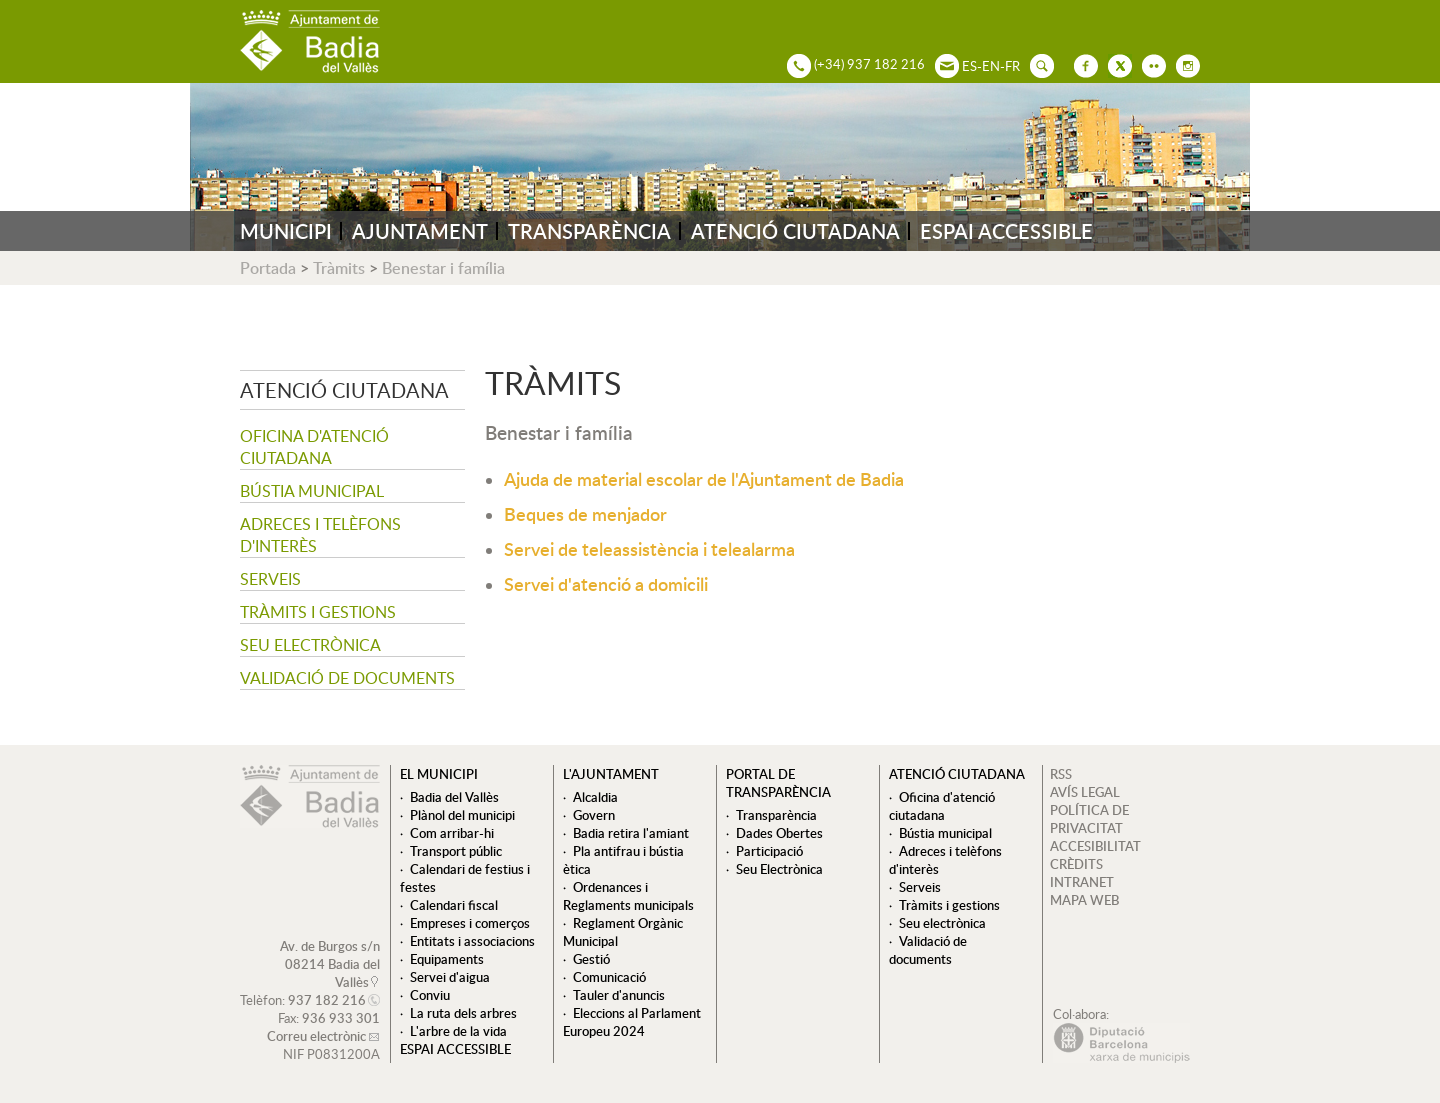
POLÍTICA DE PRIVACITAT (1089, 819)
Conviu (430, 995)
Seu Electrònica (779, 869)
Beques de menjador (585, 513)
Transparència (776, 815)
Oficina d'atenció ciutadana (314, 447)
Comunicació (609, 977)
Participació (769, 851)
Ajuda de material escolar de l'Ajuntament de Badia (704, 478)
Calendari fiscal (454, 905)
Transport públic (456, 851)
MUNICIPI (286, 231)
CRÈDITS (1076, 864)
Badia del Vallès (454, 797)
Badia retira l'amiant (631, 833)
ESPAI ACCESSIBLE (1006, 231)
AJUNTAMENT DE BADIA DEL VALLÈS (310, 41)
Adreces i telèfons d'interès (320, 535)
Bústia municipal (312, 491)
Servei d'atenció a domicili (606, 583)
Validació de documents (347, 678)
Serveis (270, 579)
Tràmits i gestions (318, 612)
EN (991, 66)
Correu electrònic (316, 1036)
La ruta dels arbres (463, 1013)
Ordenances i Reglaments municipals (628, 896)
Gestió (591, 959)
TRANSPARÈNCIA (589, 231)
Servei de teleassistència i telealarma (649, 548)
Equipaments (447, 959)
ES (969, 66)
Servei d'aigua (450, 977)
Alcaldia (595, 797)
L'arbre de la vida (458, 1031)
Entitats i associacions (472, 941)
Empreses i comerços (470, 923)
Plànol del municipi (462, 815)
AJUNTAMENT (420, 231)
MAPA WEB (1084, 900)
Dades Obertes (779, 833)
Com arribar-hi (452, 833)
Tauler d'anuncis (619, 995)
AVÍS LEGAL (1085, 792)
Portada (268, 268)
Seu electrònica (310, 645)
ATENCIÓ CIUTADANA (795, 231)
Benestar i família (443, 268)
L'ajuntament (611, 774)
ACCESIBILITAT (1095, 846)
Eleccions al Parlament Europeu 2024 (632, 1022)
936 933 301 (341, 1018)
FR (1012, 66)
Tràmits (339, 268)
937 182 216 (327, 1000)
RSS (1061, 774)
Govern (594, 815)
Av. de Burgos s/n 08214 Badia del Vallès (330, 964)
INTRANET (1082, 882)
